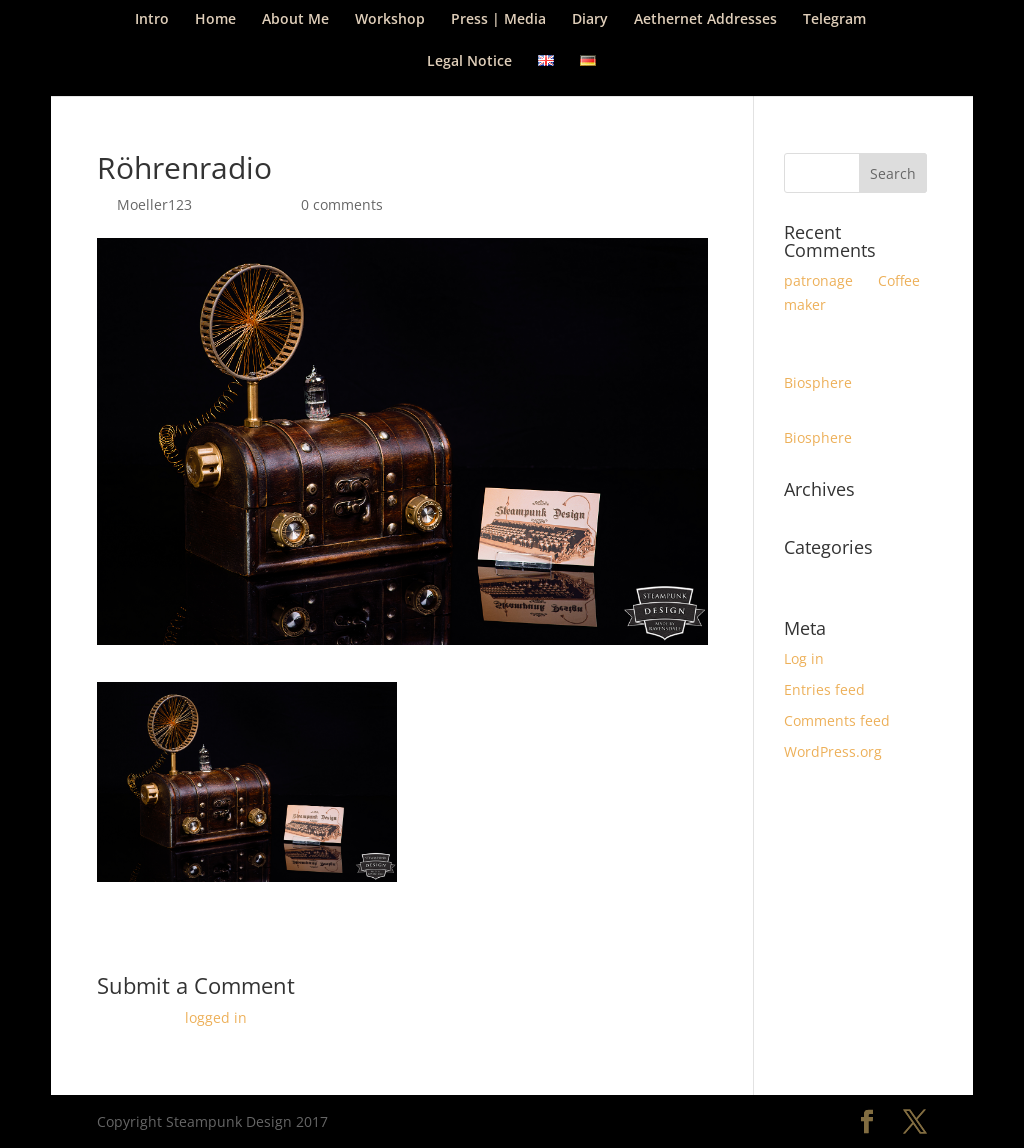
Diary (590, 20)
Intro (152, 20)
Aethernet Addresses (705, 20)
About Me (295, 20)
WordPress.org (833, 751)
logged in (216, 1017)
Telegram (834, 20)
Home (215, 20)
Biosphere (818, 382)
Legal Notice (469, 62)
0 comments (342, 204)
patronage (818, 280)
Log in (804, 658)
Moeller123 (154, 204)
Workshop (390, 20)
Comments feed (837, 720)
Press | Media (498, 20)
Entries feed (824, 689)
